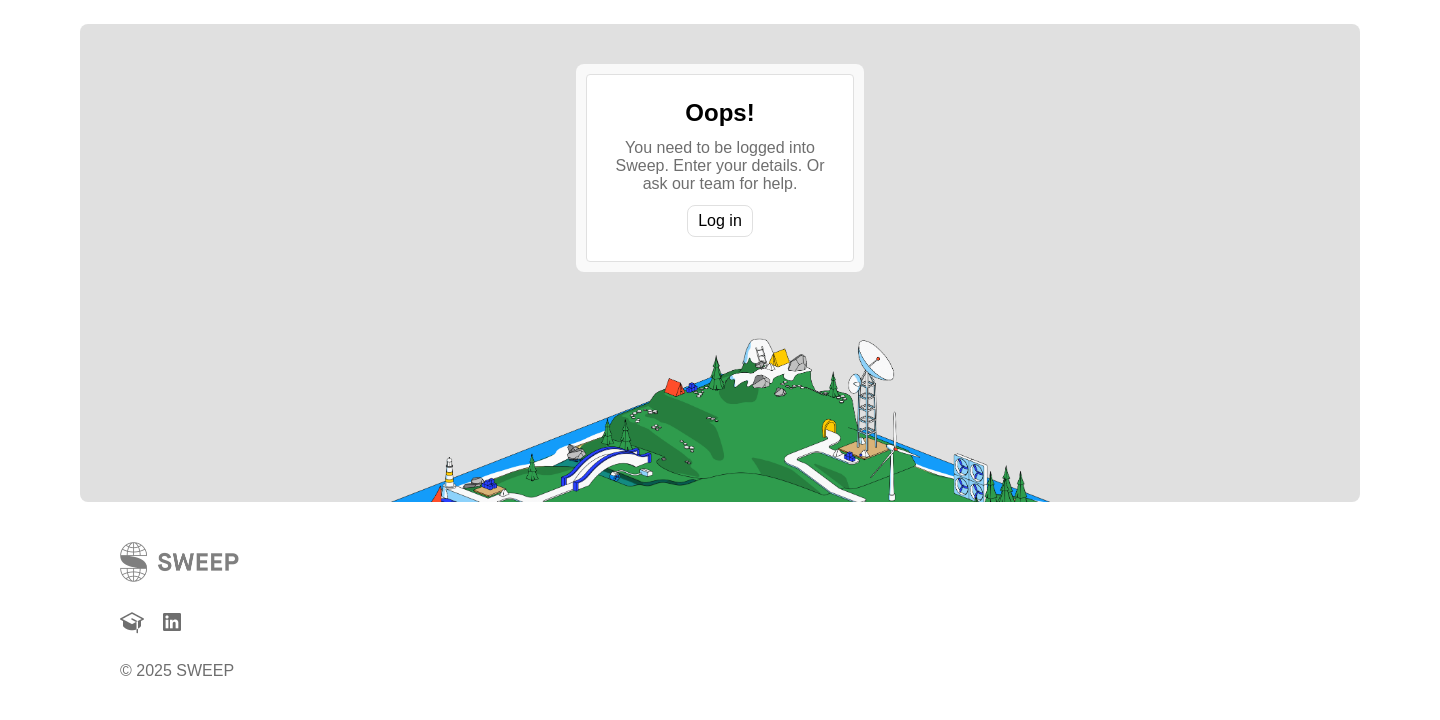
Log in (720, 220)
